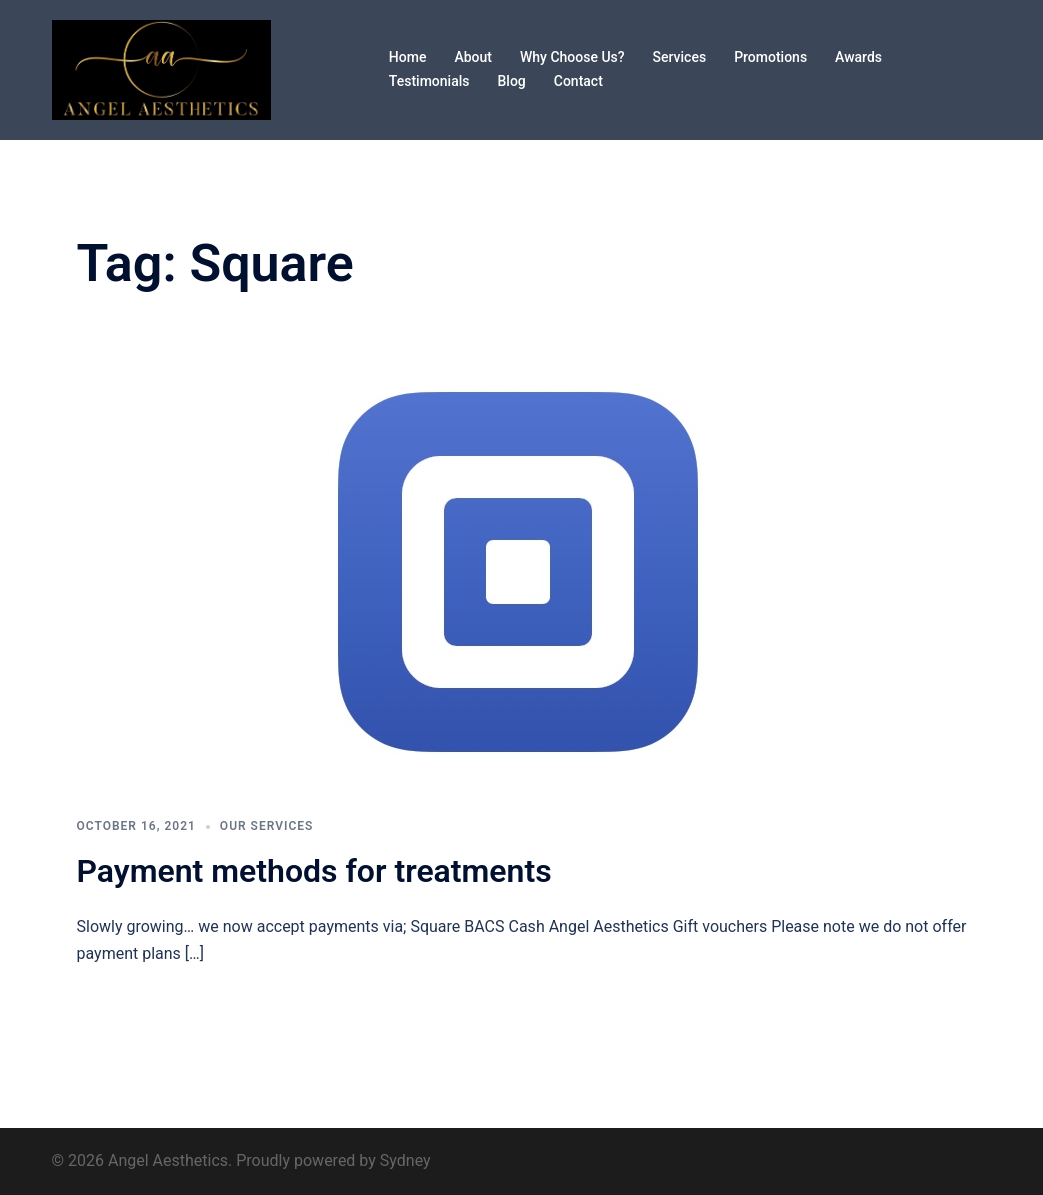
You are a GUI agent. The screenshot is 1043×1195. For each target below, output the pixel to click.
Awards (858, 57)
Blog (511, 81)
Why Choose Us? (572, 57)
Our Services (267, 826)
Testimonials (429, 81)
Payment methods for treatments (314, 871)
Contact (578, 81)
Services (680, 57)
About (473, 57)
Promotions (770, 57)
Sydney (405, 1160)
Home (408, 57)
